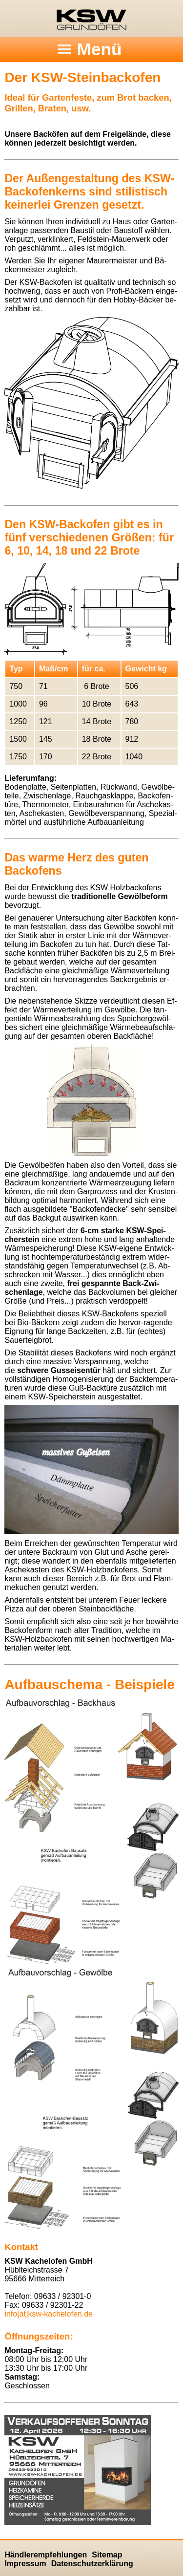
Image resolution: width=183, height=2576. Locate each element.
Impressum (25, 2563)
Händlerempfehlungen (45, 2555)
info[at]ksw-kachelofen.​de (48, 2314)
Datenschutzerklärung (92, 2563)
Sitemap (107, 2555)
